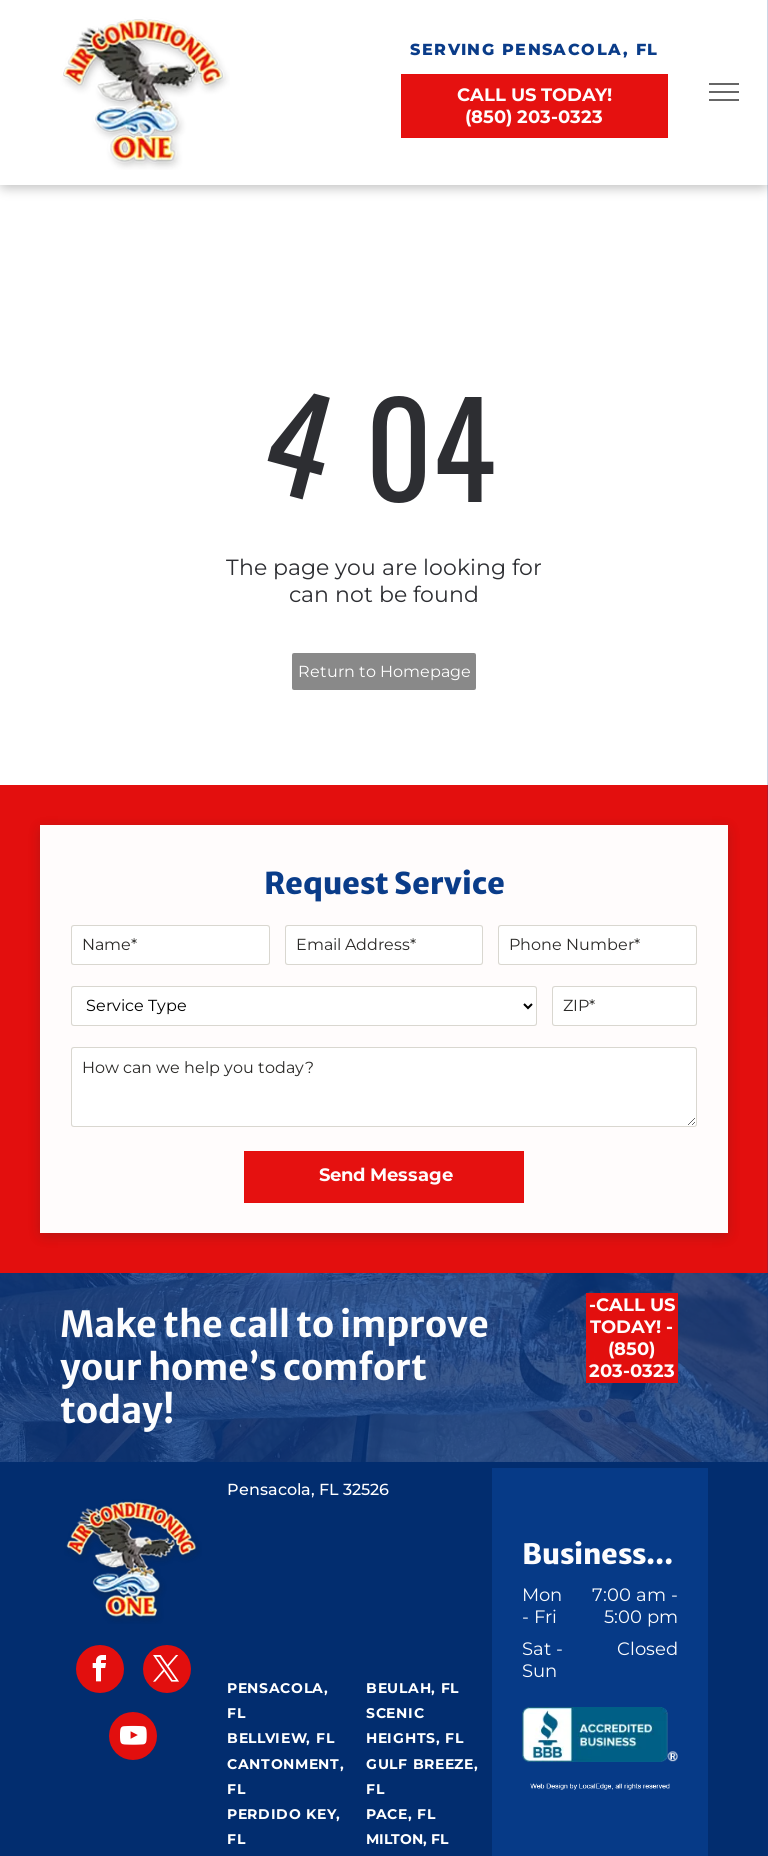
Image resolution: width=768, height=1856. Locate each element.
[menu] (724, 92)
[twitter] (167, 1671)
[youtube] (133, 1738)
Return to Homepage (384, 671)
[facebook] (100, 1671)
